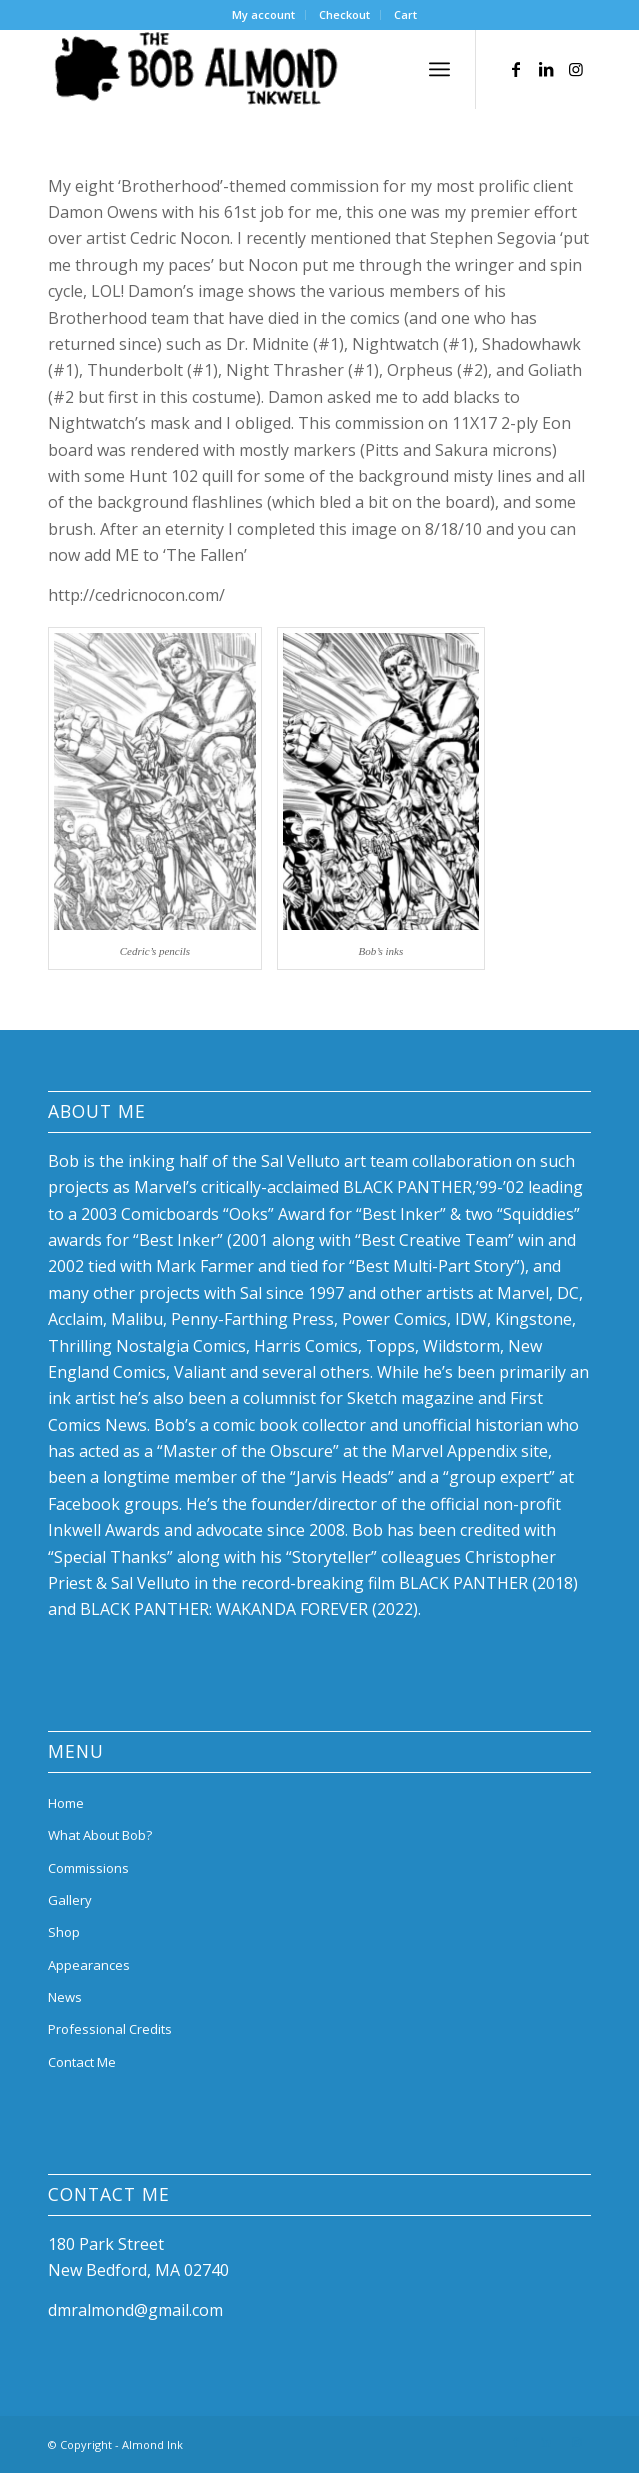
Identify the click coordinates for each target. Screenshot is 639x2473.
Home (66, 1803)
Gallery (70, 1900)
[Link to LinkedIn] (546, 69)
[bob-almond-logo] (265, 69)
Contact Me (82, 2062)
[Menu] (439, 69)
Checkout (344, 14)
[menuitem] (264, 15)
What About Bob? (100, 1835)
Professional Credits (110, 2029)
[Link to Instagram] (576, 69)
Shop (64, 1932)
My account (263, 14)
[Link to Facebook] (516, 69)
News (65, 1997)
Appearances (89, 1965)
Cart (405, 14)
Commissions (88, 1868)
